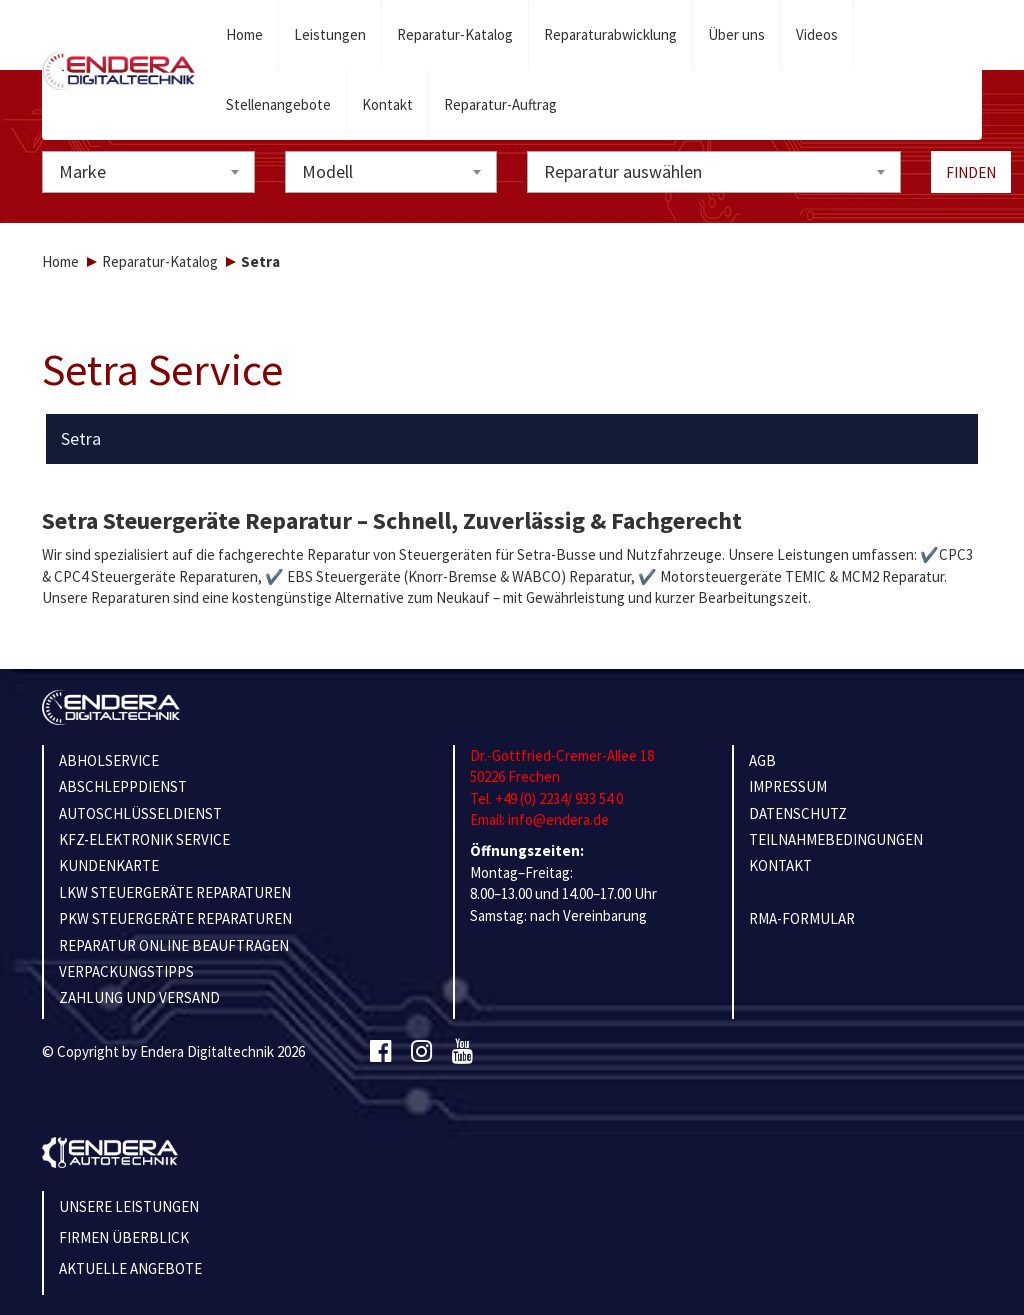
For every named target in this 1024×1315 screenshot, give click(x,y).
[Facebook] (380, 1052)
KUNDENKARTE (109, 865)
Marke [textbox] (82, 171)
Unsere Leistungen (129, 1206)
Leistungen (330, 34)
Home (244, 34)
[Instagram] (421, 1052)
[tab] (512, 439)
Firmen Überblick (124, 1237)
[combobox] (148, 172)
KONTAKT (780, 865)
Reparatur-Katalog (455, 34)
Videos (817, 34)
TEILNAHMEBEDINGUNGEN (836, 839)
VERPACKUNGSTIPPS (126, 971)
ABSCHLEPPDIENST (123, 786)
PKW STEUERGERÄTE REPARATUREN (175, 918)
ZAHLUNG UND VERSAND (139, 997)
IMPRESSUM (788, 786)
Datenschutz (798, 813)
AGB (762, 760)
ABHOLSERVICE (109, 760)
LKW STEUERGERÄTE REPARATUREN (175, 892)
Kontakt (387, 104)
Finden (971, 172)
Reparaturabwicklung (610, 34)
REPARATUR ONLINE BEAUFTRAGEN (174, 945)
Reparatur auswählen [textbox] (623, 171)
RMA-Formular (802, 918)
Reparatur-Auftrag (500, 104)
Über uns (736, 34)
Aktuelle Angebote (130, 1268)
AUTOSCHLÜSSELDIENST (140, 813)
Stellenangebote (278, 104)
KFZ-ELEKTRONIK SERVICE (144, 839)
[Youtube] (462, 1052)
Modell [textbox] (327, 171)
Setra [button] (81, 439)
